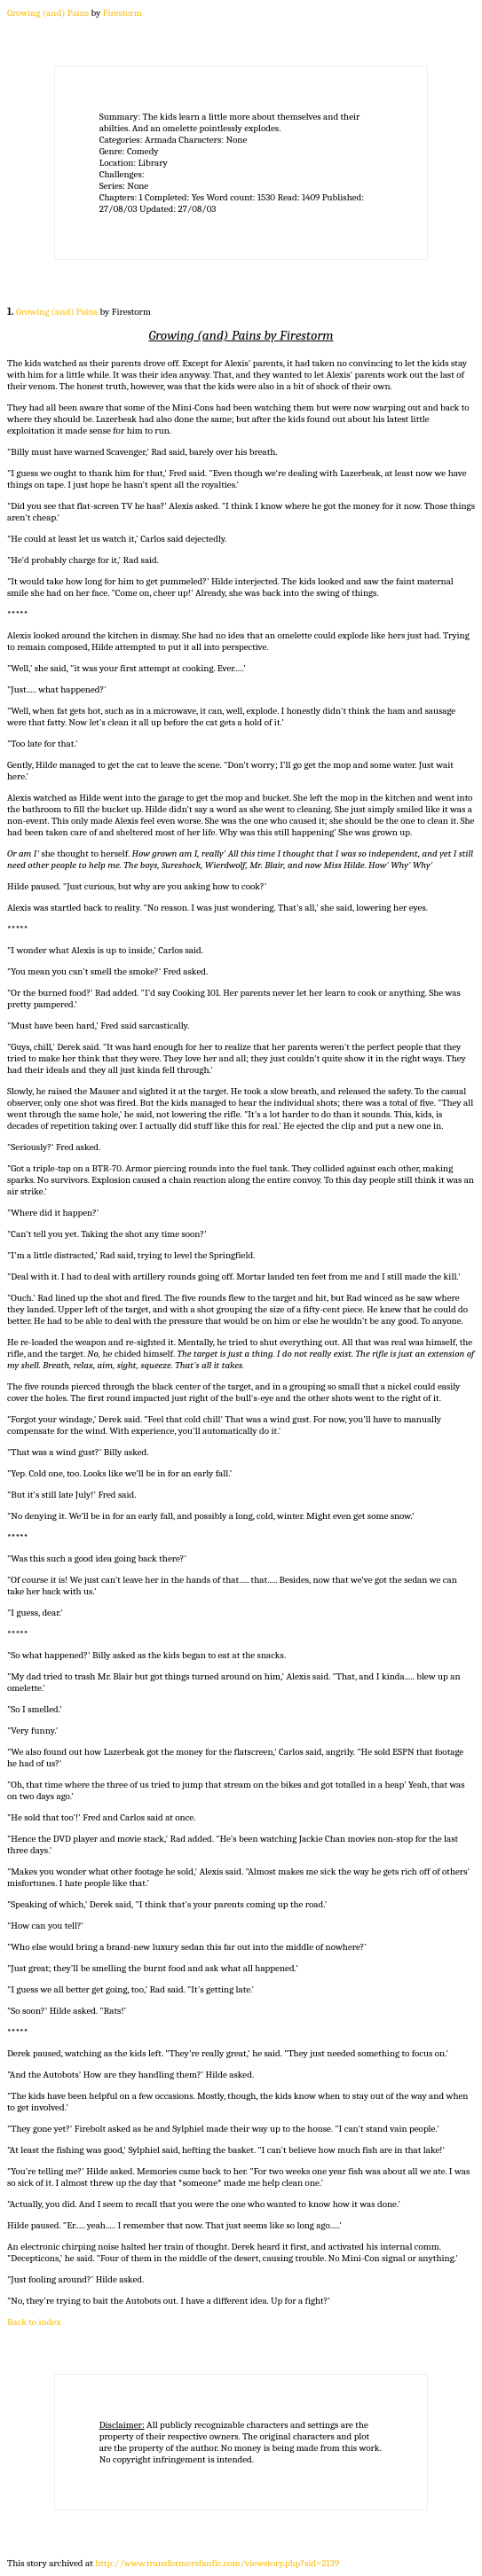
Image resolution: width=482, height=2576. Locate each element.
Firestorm (122, 13)
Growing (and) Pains (48, 13)
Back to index (33, 2322)
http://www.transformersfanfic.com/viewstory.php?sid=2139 (217, 2563)
